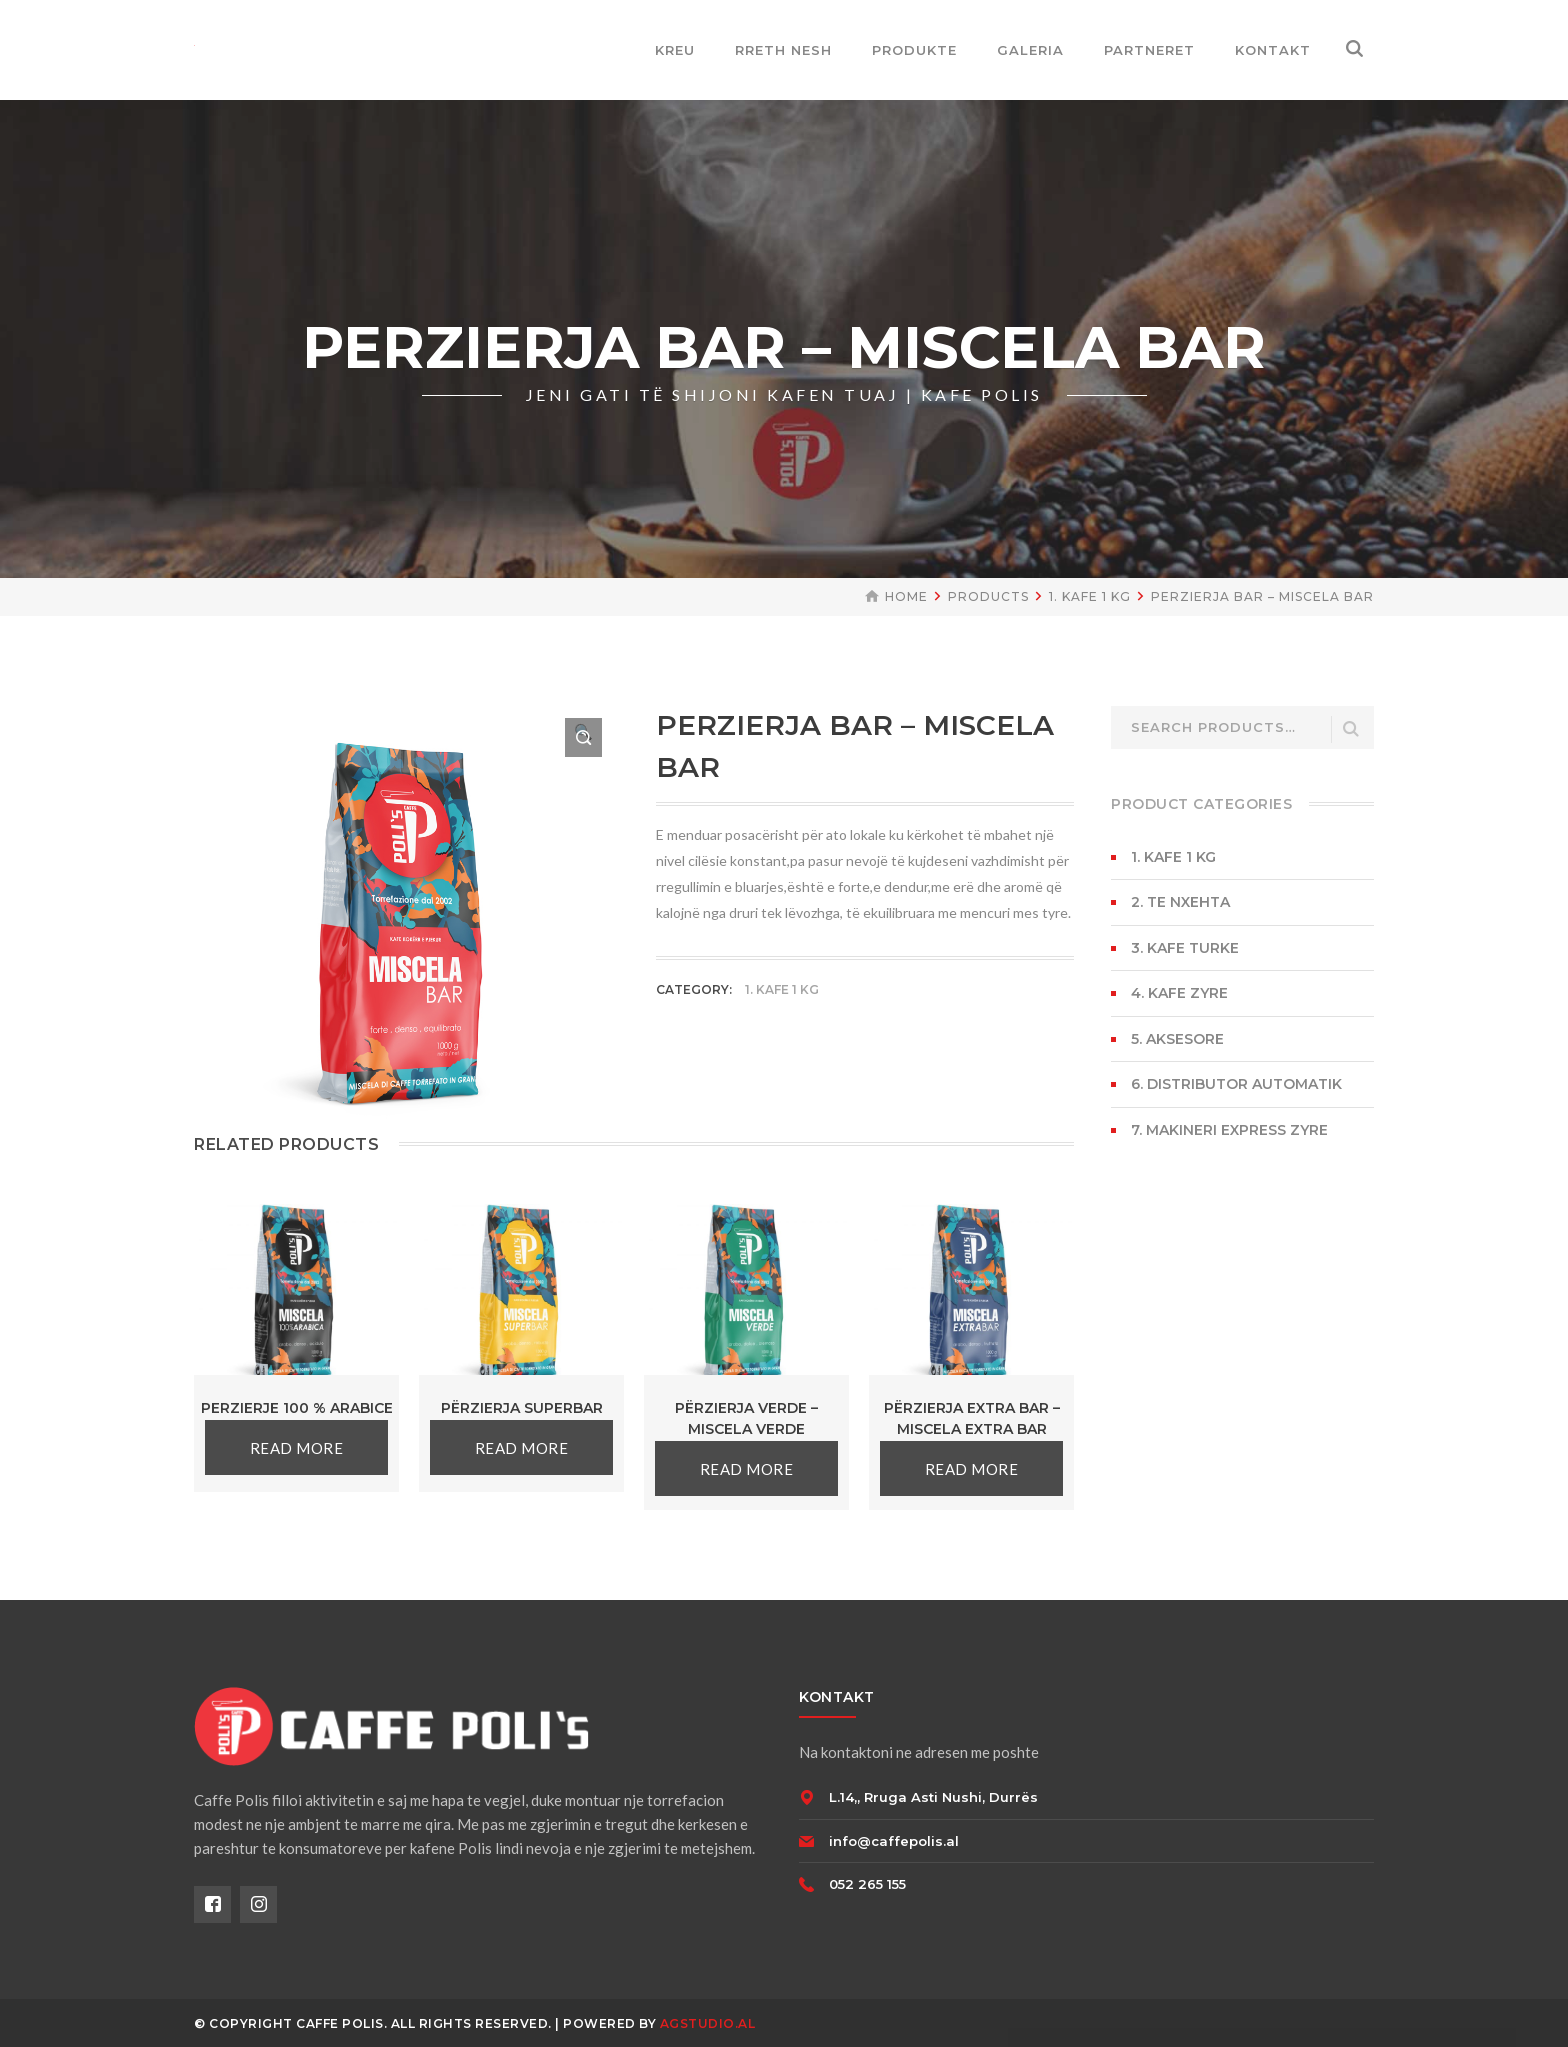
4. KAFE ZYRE (1179, 993)
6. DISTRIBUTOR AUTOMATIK (1236, 1084)
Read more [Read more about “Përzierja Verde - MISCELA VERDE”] (747, 1469)
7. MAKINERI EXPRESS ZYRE (1229, 1130)
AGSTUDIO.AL (708, 2023)
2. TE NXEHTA (1180, 902)
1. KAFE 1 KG (1090, 596)
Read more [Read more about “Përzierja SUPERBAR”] (522, 1448)
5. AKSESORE (1177, 1039)
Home (906, 596)
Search (1351, 729)
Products (988, 596)
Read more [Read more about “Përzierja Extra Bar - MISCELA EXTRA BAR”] (972, 1469)
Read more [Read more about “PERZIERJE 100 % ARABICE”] (297, 1448)
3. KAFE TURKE (1185, 948)
